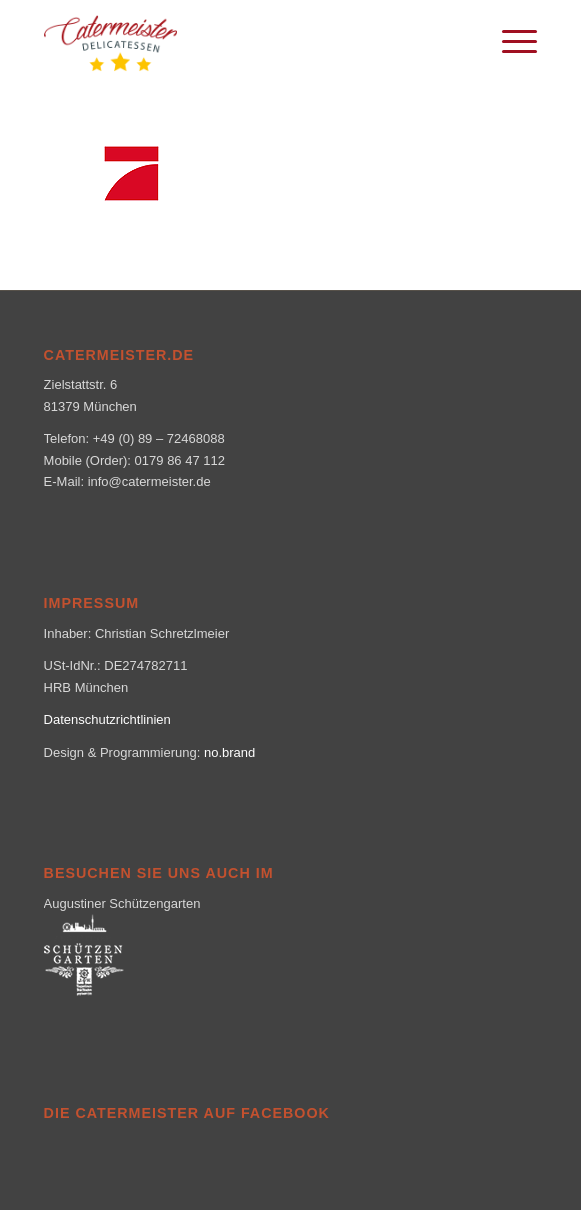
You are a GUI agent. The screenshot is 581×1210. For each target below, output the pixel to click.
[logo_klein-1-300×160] (241, 40)
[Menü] (509, 40)
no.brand (229, 752)
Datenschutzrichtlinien (107, 719)
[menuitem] (509, 40)
